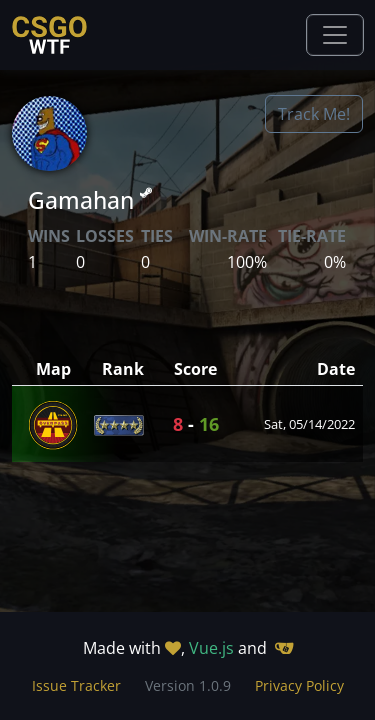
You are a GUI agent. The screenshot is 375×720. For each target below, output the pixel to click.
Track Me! (314, 114)
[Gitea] (284, 648)
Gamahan (90, 200)
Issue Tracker (76, 685)
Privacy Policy (299, 685)
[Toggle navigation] (335, 35)
